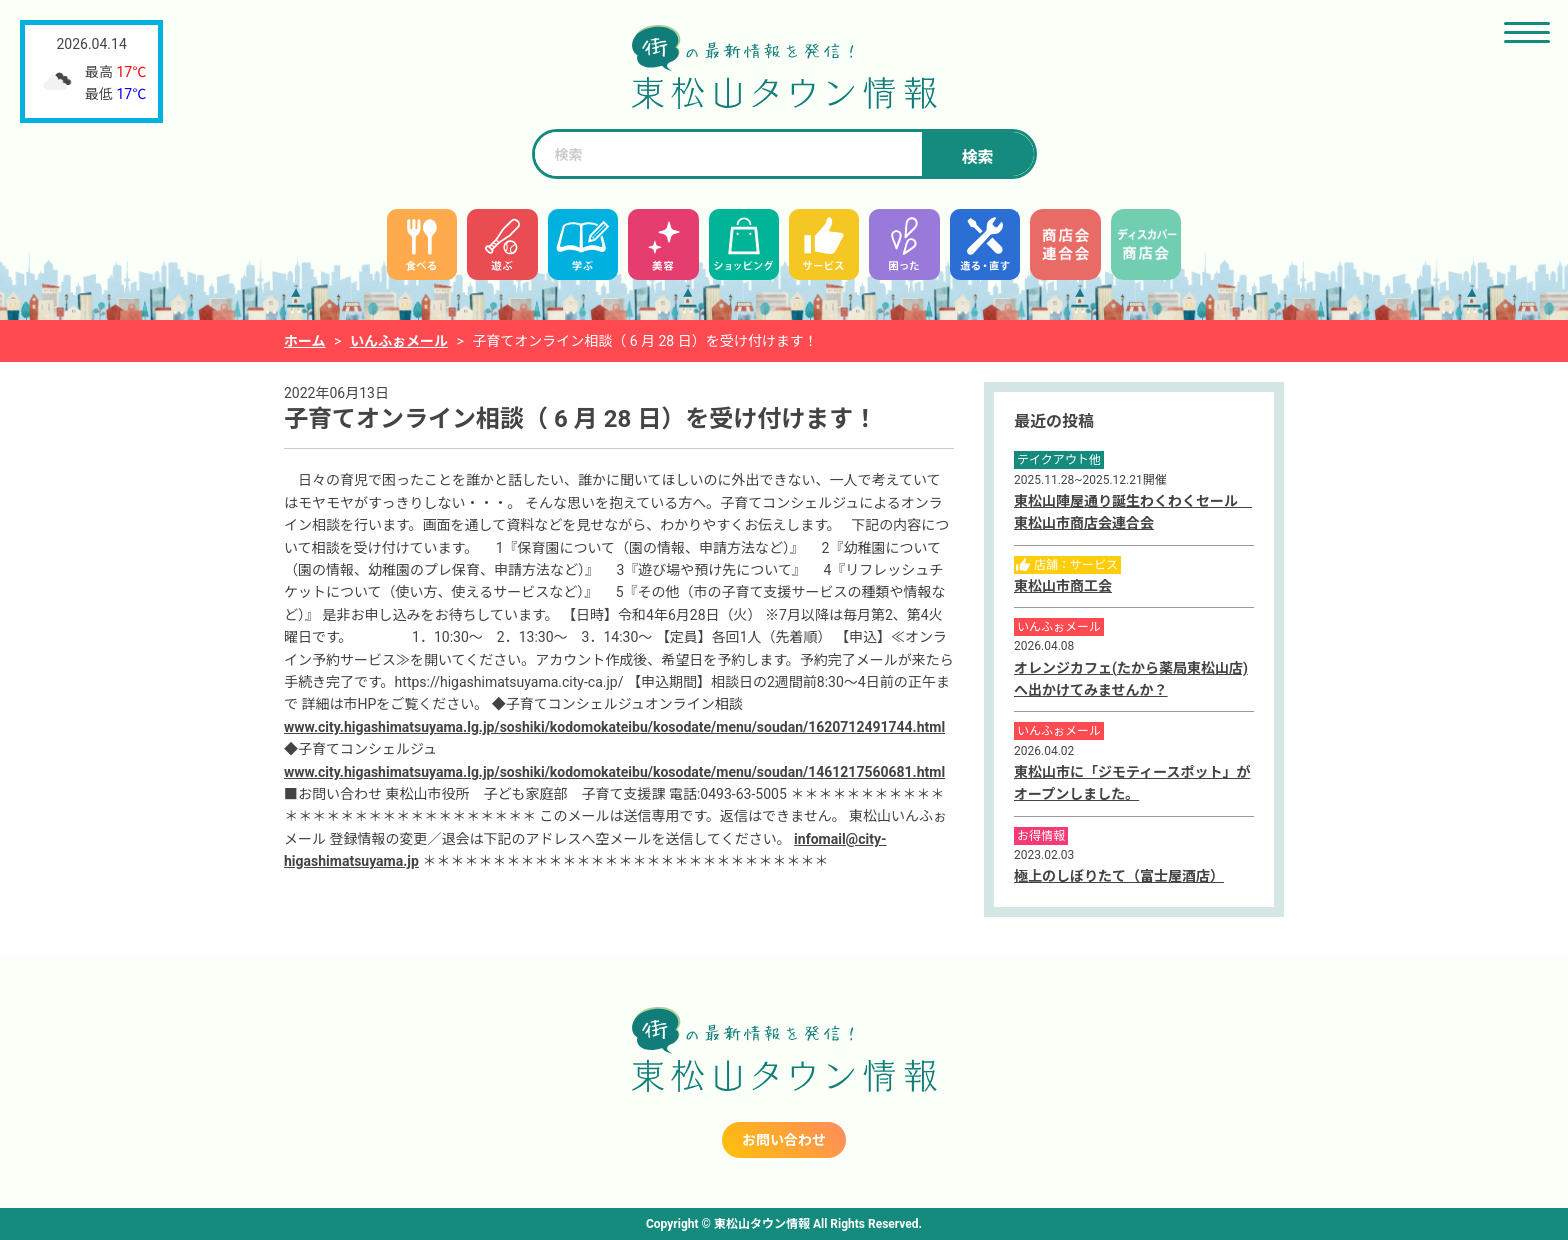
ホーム (305, 341)
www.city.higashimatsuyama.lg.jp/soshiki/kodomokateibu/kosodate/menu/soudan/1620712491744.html (614, 727)
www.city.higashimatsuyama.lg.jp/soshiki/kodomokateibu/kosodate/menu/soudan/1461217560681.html (614, 772)
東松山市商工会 (1063, 586)
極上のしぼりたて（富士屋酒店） (1119, 876)
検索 (977, 157)
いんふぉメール (399, 341)
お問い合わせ (784, 1140)
